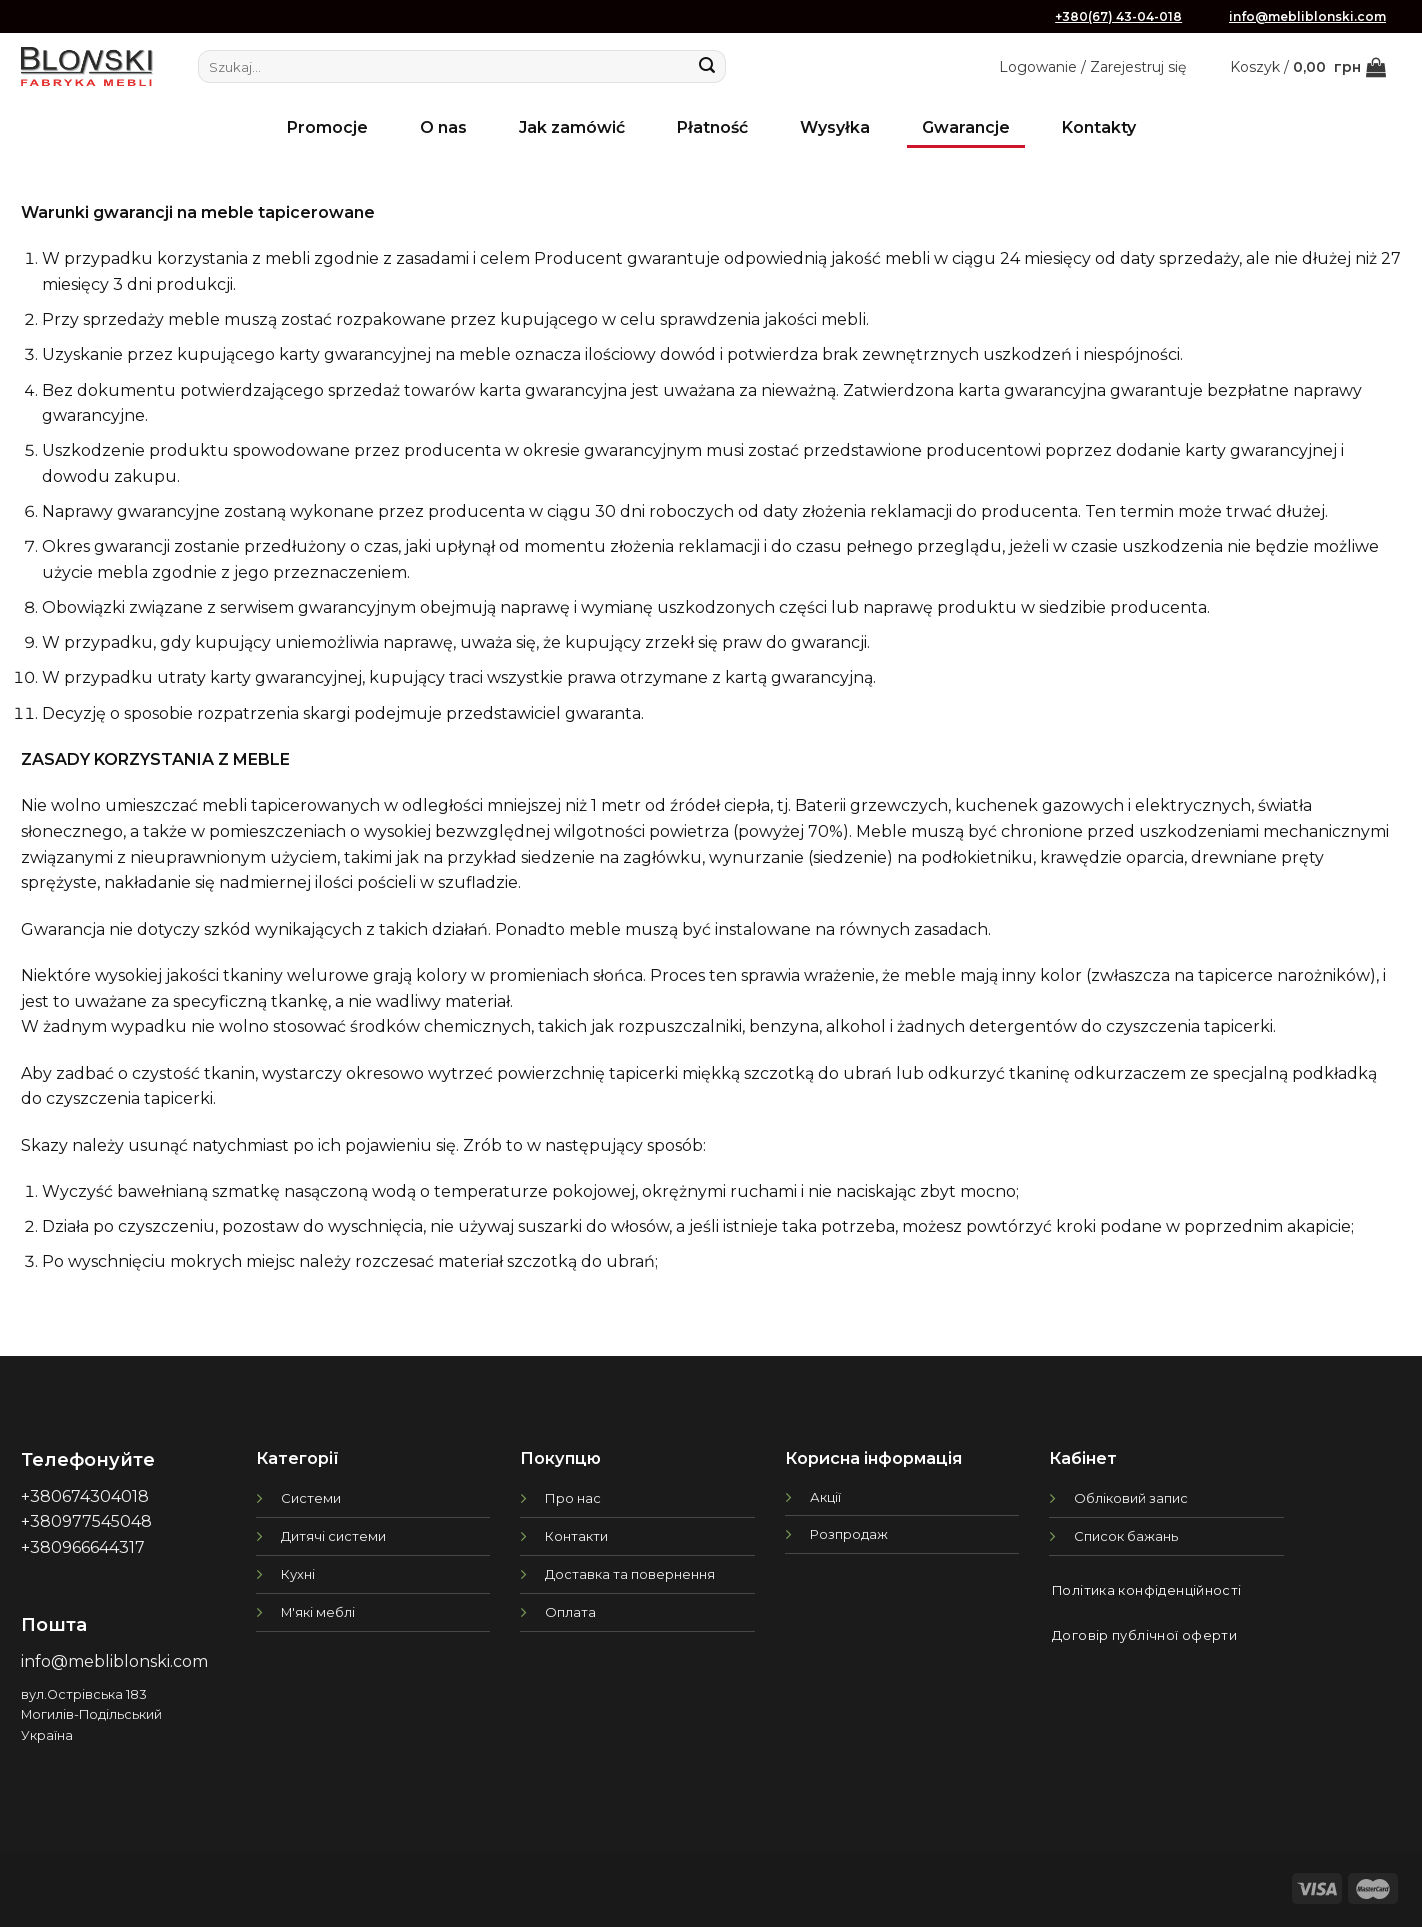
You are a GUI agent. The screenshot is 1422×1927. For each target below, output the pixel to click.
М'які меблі (318, 1612)
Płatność (712, 127)
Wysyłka (835, 127)
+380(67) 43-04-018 (1118, 16)
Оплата (570, 1612)
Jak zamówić (572, 127)
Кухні (298, 1574)
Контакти (576, 1536)
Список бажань (1126, 1536)
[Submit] (707, 67)
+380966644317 (83, 1547)
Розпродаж (849, 1534)
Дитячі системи (333, 1536)
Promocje (327, 127)
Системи (311, 1498)
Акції (825, 1497)
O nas (443, 127)
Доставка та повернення (630, 1574)
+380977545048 (86, 1521)
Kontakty (1099, 127)
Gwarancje (966, 127)
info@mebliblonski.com (1307, 16)
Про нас (573, 1498)
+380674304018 (85, 1496)
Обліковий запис (1131, 1498)
